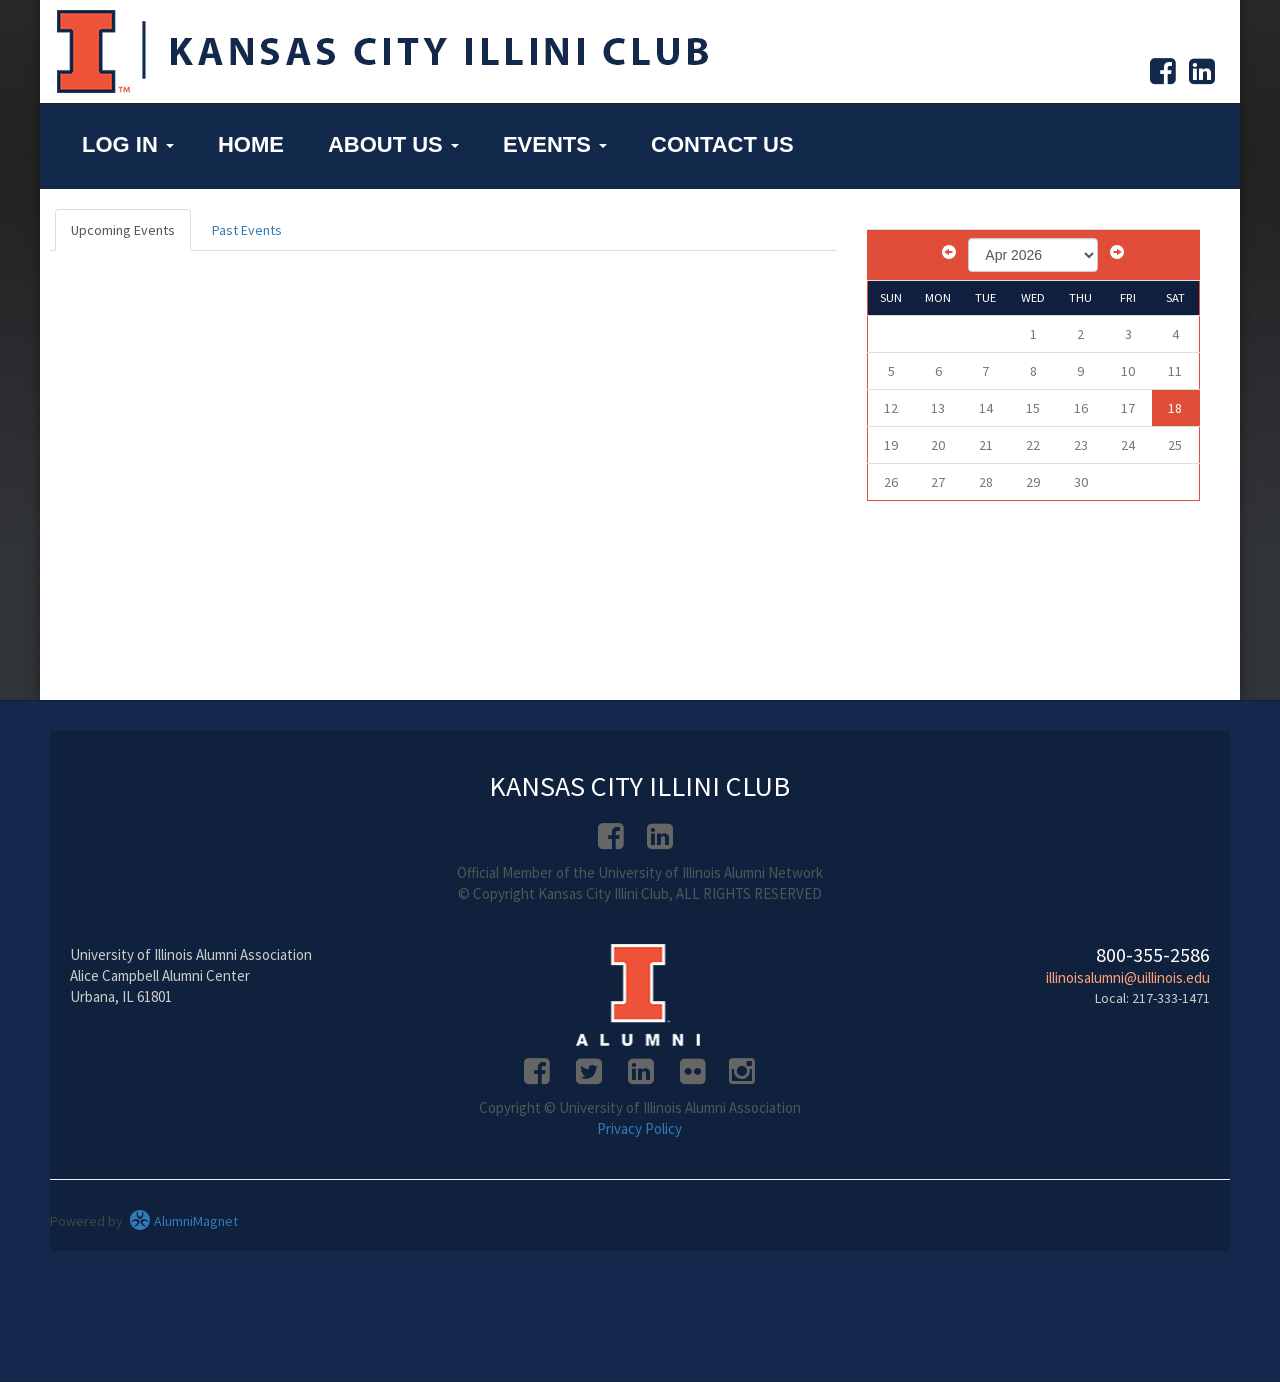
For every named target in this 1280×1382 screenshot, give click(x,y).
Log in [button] (128, 144)
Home (251, 144)
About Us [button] (393, 144)
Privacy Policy (639, 1128)
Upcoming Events (123, 230)
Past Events (247, 230)
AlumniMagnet (183, 1221)
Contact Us (722, 144)
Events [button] (555, 144)
